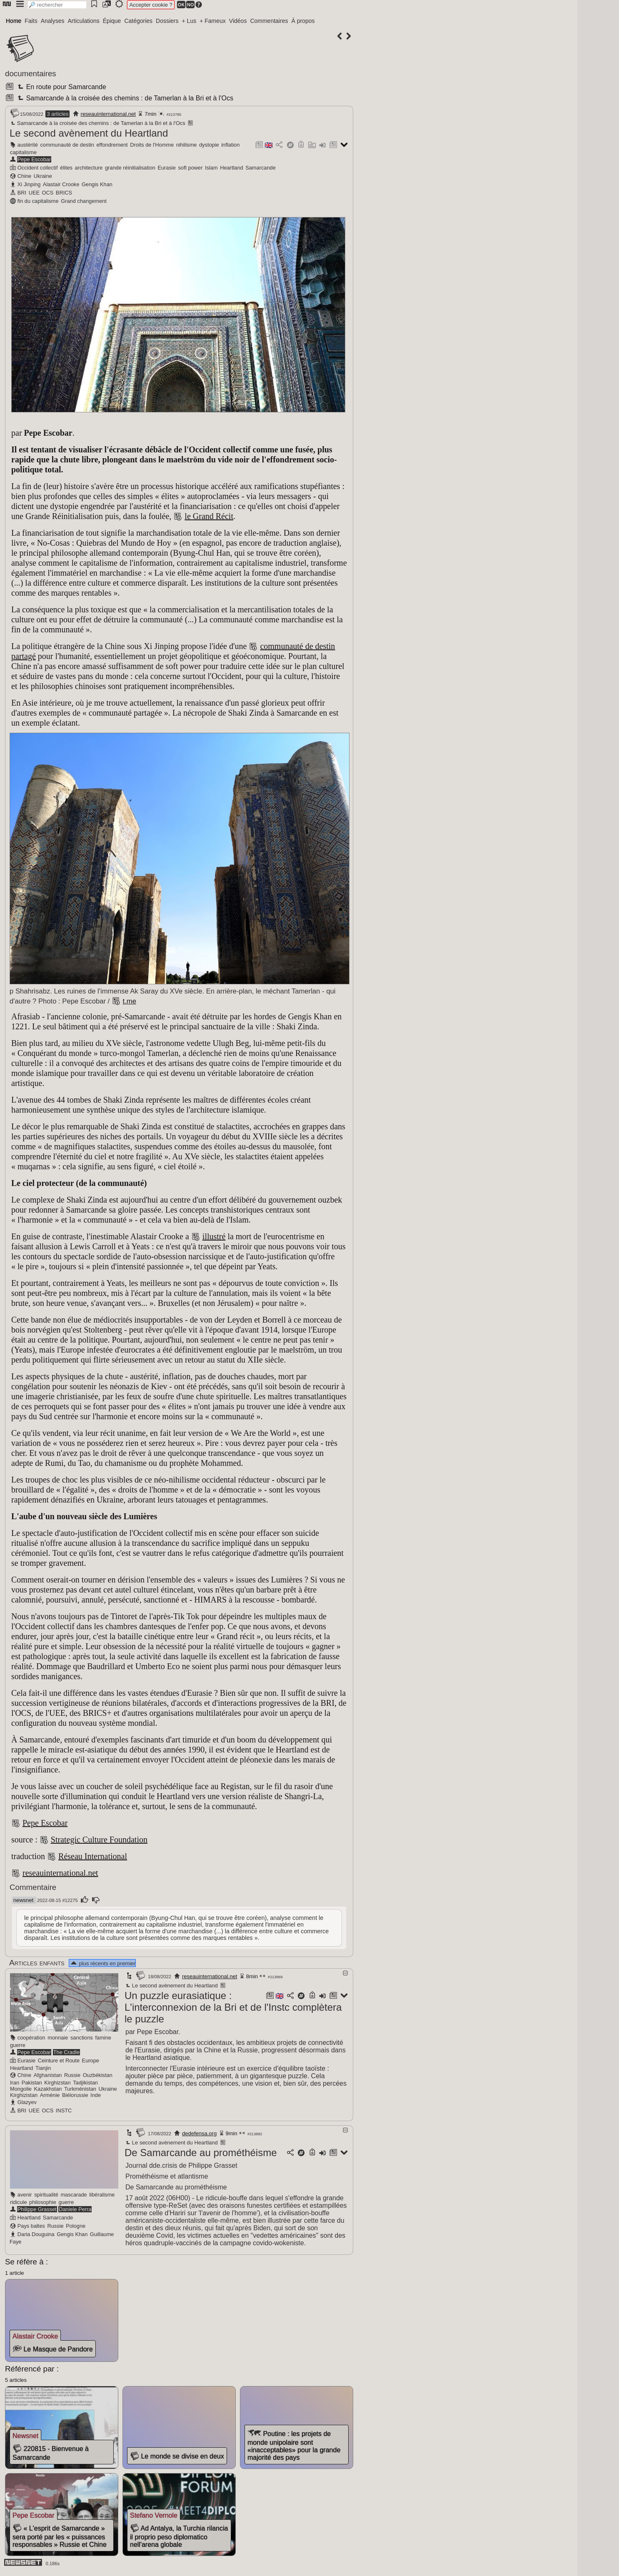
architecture (89, 168)
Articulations (84, 20)
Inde (95, 2095)
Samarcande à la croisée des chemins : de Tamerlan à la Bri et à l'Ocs (124, 98)
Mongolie (21, 2089)
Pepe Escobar (34, 159)
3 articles (57, 114)
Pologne (75, 2226)
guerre (17, 2045)
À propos (302, 20)
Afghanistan (48, 2075)
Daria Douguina (36, 2234)
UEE (34, 193)
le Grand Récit (209, 516)
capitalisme (23, 152)
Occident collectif (37, 168)
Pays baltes (31, 2226)
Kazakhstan (48, 2089)
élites (66, 168)
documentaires (30, 73)
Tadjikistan (85, 2082)
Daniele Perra (75, 2209)
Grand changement (84, 201)
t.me (129, 1001)
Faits (31, 20)
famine (103, 2037)
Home (13, 20)
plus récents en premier (102, 1963)
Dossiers (167, 20)
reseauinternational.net (108, 114)
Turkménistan (80, 2089)
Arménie (50, 2095)
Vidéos (238, 20)
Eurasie (166, 168)
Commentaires (269, 20)
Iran (14, 2082)
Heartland (231, 168)
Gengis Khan (97, 184)
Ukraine (43, 176)
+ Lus (189, 20)
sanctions (81, 2037)
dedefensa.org (199, 2133)
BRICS (64, 193)
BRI (21, 193)
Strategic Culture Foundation (99, 1839)
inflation (230, 145)
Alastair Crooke (61, 184)
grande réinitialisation (130, 168)
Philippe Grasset (37, 2209)
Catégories (138, 20)
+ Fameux (213, 20)
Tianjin (43, 2068)
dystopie (209, 145)
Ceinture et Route (59, 2060)
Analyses (53, 20)
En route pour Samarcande (61, 86)
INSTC (64, 2110)
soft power (190, 168)
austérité (27, 145)
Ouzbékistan (97, 2075)
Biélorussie (75, 2095)
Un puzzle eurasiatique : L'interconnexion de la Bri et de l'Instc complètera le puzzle (233, 2007)
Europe (90, 2060)
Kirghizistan (23, 2095)
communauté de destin (67, 145)
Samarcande (260, 168)
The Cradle (66, 2052)
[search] (57, 5)
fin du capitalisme (38, 201)
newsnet (23, 1900)
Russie (72, 2075)
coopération (31, 2037)
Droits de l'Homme (152, 145)
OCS (48, 193)
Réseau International (92, 1856)
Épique (112, 20)
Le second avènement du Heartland (89, 133)
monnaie (57, 2037)
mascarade (73, 2195)
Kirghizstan (57, 2082)
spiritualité (46, 2195)
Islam (211, 168)
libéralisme (102, 2195)
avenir (24, 2195)
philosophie (42, 2202)
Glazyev (27, 2102)
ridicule (18, 2202)
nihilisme (186, 145)
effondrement (111, 145)
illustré (214, 1236)
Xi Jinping (29, 184)
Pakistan (32, 2082)
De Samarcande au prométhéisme (201, 2152)
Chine (24, 176)
